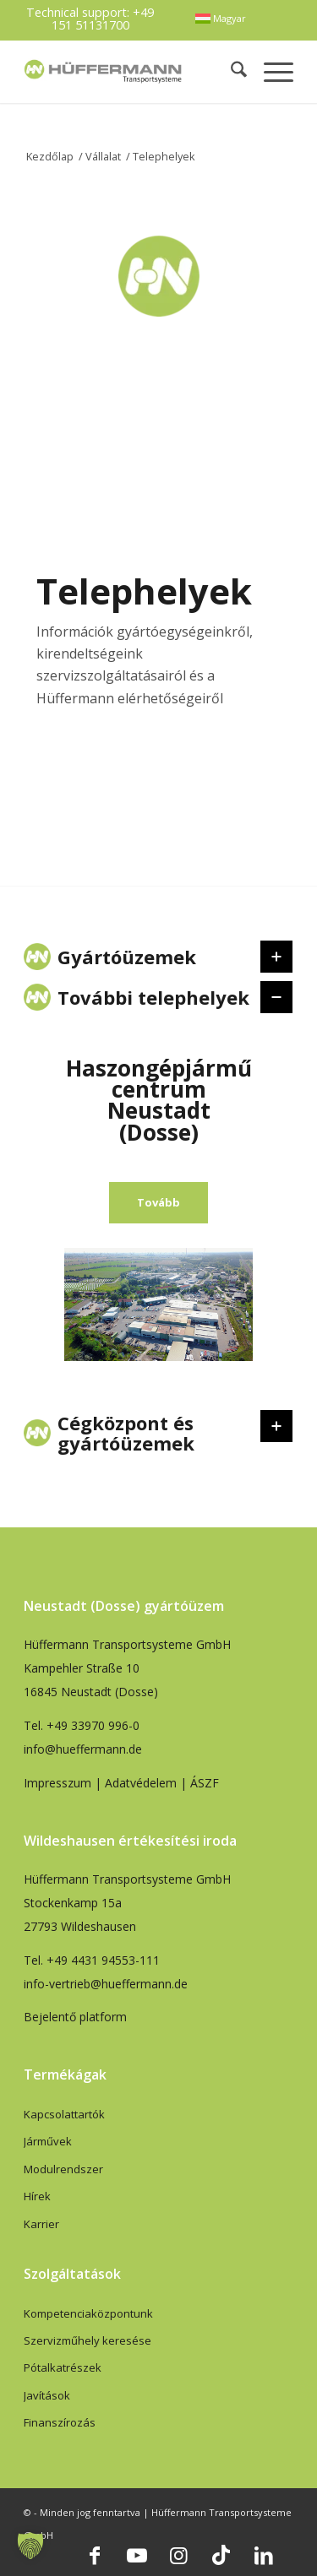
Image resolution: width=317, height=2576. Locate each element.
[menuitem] (220, 19)
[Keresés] (230, 71)
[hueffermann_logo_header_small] (104, 71)
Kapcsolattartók (64, 2114)
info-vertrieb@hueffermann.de (106, 1984)
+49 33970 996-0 (92, 1725)
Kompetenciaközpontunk (88, 2313)
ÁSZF (204, 1783)
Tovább (158, 1202)
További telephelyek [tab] (155, 997)
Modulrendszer (63, 2169)
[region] (158, 1211)
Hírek (37, 2196)
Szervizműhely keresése (87, 2340)
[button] (30, 2545)
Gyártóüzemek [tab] (155, 957)
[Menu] (270, 71)
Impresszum (57, 1783)
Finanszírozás (60, 2422)
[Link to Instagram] (179, 2555)
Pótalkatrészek (62, 2367)
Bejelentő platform (75, 2017)
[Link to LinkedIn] (263, 2555)
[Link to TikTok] (221, 2555)
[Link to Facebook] (94, 2555)
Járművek (48, 2141)
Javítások (47, 2395)
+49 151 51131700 (103, 18)
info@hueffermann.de (83, 1749)
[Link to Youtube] (137, 2555)
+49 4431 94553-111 (103, 1960)
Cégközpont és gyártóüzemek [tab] (155, 1433)
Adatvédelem (141, 1783)
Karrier (41, 2224)
